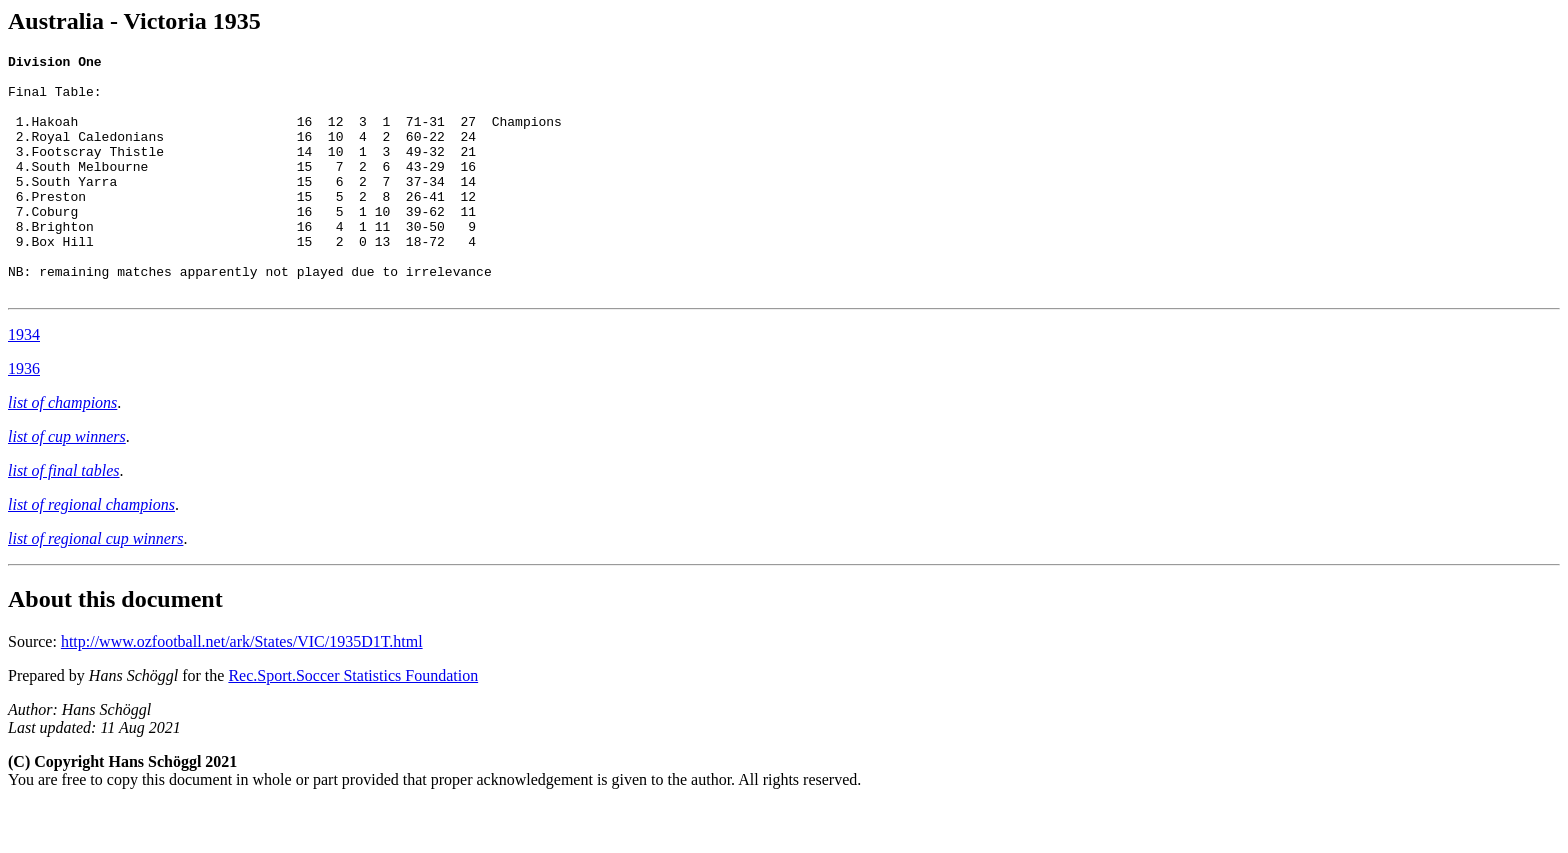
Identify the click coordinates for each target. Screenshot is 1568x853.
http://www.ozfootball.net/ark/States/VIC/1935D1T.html (242, 689)
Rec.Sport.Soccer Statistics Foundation (353, 723)
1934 (24, 382)
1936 (24, 416)
